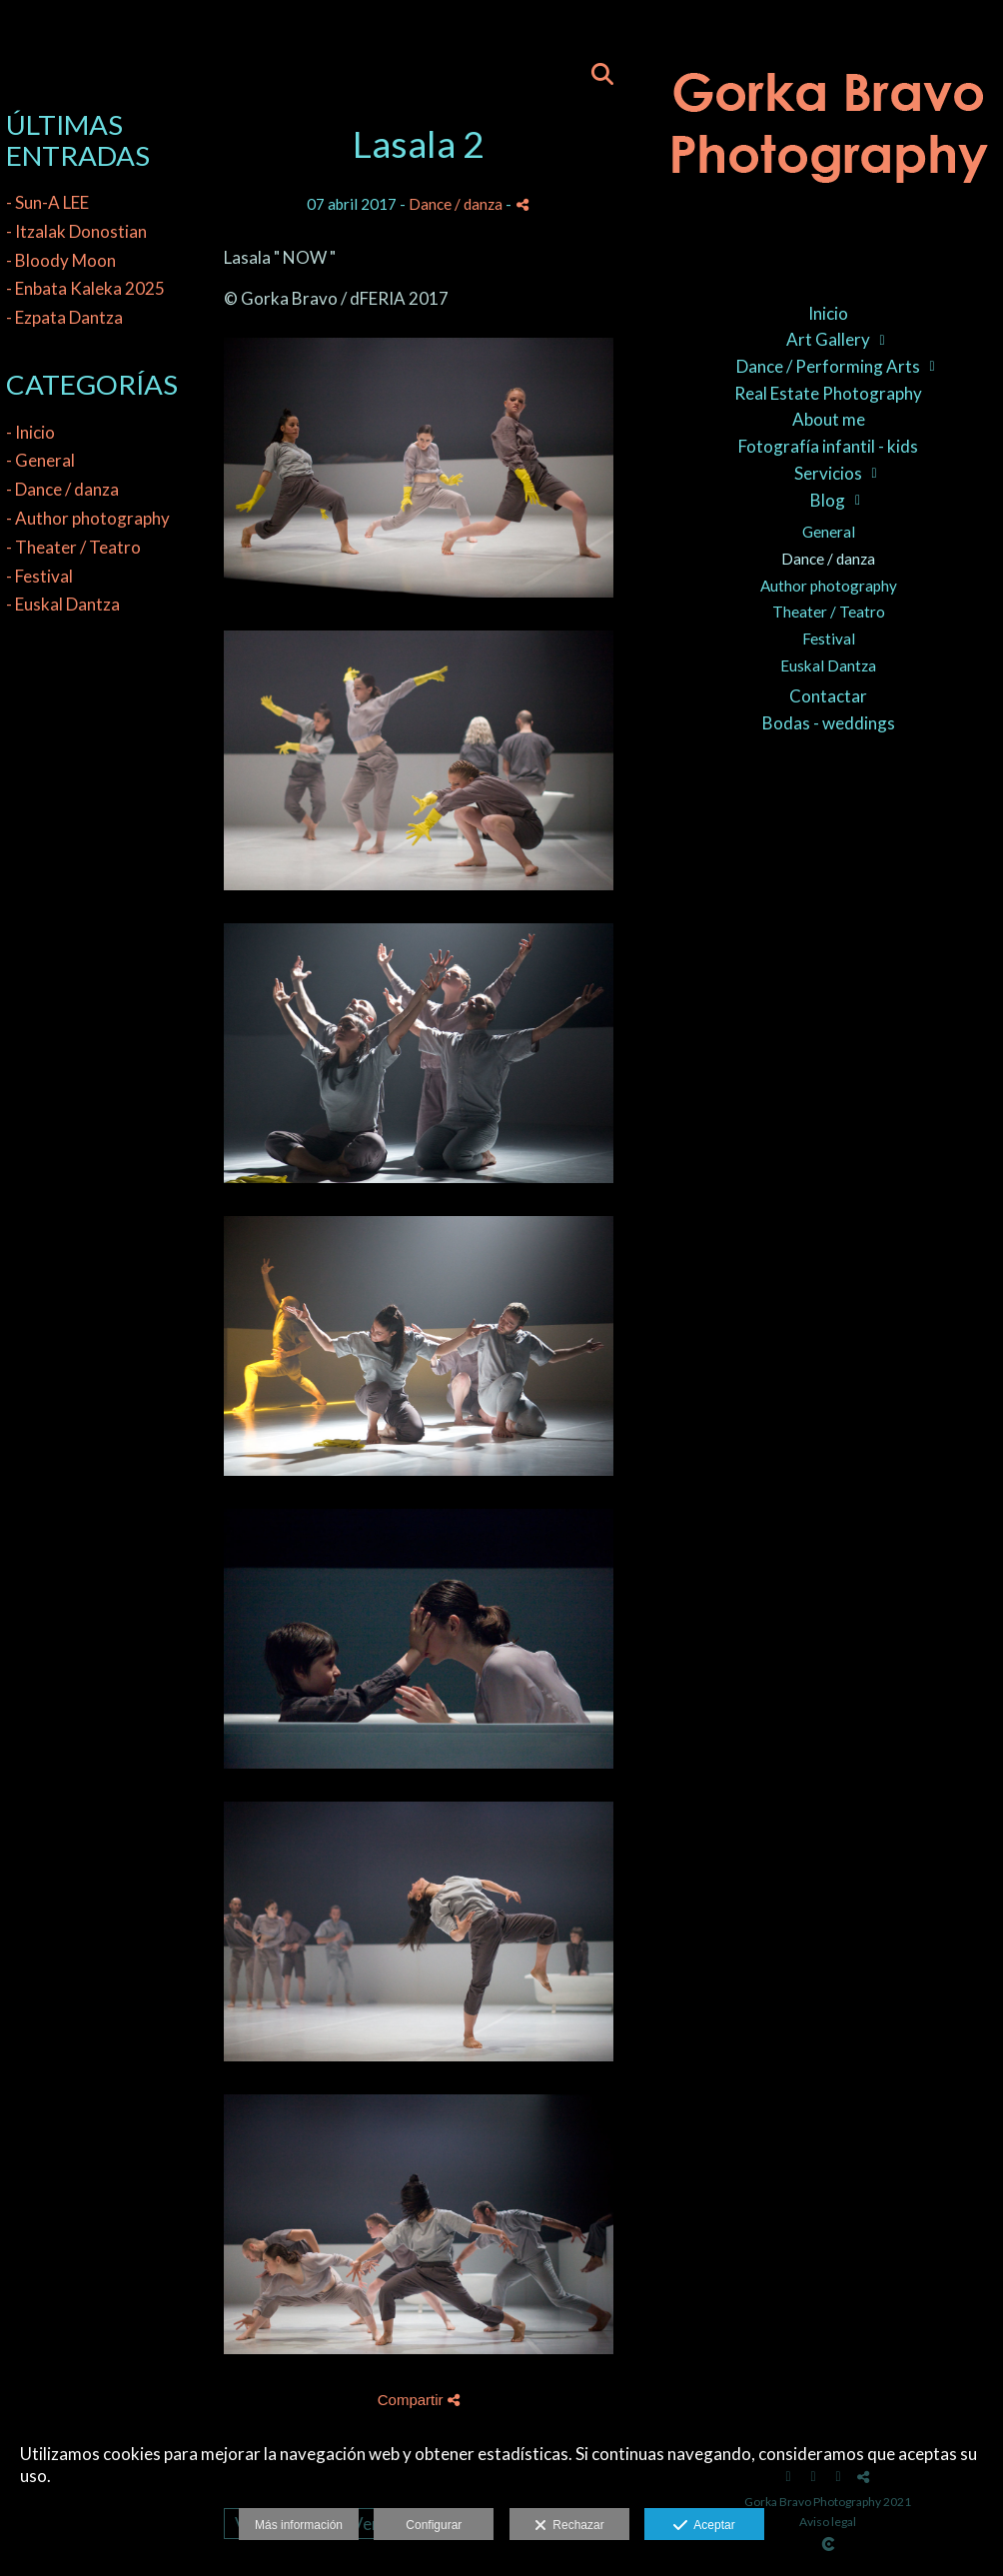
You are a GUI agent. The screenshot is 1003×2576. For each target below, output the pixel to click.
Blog (827, 500)
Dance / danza (828, 559)
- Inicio (30, 432)
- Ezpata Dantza (64, 317)
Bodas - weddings (828, 722)
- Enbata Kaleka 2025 (85, 288)
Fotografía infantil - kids (828, 446)
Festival (828, 638)
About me (828, 419)
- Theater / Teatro (73, 547)
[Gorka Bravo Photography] (828, 140)
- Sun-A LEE (47, 202)
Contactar (828, 695)
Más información (299, 2525)
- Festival (39, 576)
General (828, 532)
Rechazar (569, 2526)
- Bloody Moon (61, 260)
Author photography (828, 586)
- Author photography (88, 518)
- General (40, 460)
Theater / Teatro (828, 612)
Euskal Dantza (828, 665)
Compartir (419, 2399)
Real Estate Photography (828, 393)
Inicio (828, 313)
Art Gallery (828, 339)
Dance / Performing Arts (828, 366)
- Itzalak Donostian (76, 231)
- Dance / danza (62, 489)
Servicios (828, 473)
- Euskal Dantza (63, 604)
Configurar (434, 2525)
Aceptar (703, 2526)
